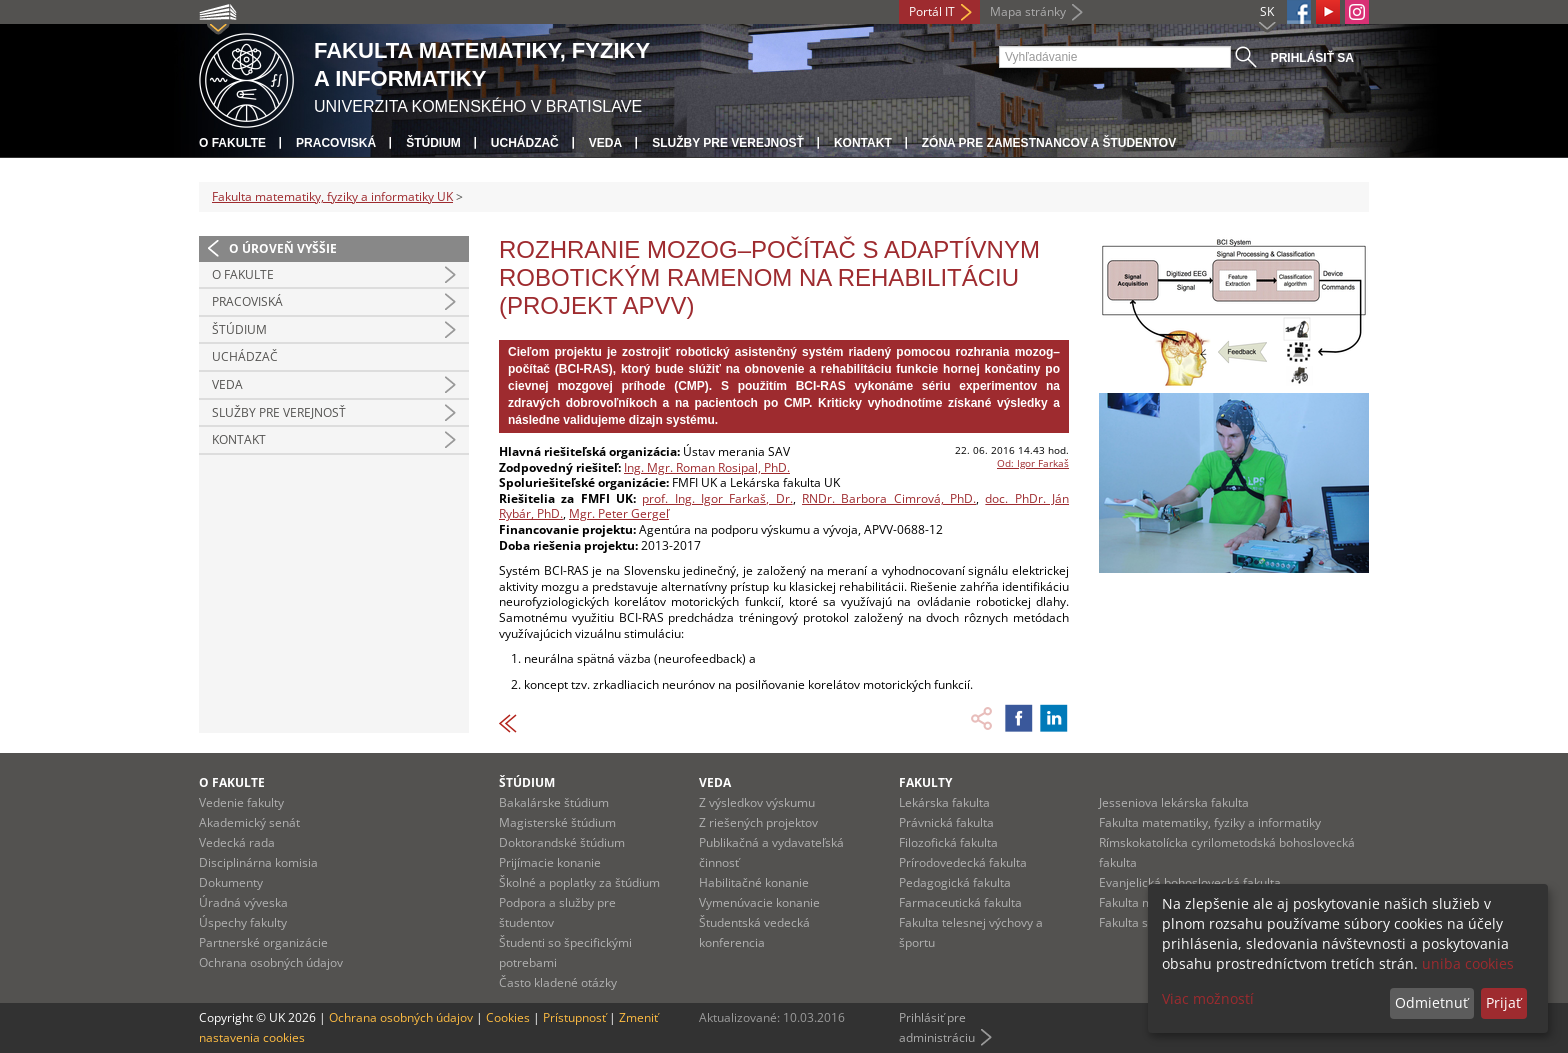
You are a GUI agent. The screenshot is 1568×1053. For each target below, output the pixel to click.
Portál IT (932, 11)
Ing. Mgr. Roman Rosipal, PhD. (707, 467)
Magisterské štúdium (557, 822)
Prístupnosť (574, 1017)
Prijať (1503, 1002)
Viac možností (1208, 998)
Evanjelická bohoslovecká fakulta (1190, 882)
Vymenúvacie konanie (759, 902)
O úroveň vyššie (283, 248)
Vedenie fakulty (241, 802)
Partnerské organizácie (263, 942)
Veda (605, 143)
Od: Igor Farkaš (1033, 463)
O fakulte (232, 143)
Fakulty (925, 782)
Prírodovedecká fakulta (963, 862)
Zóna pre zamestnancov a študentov (1049, 143)
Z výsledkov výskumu (757, 802)
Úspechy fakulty (243, 922)
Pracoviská (336, 143)
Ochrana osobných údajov (271, 962)
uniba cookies (1468, 963)
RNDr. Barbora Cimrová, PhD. (889, 498)
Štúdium (433, 143)
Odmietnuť (1431, 1002)
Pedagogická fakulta (955, 882)
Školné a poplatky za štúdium (579, 882)
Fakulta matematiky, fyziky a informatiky (1210, 822)
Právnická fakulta (946, 822)
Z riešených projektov (758, 822)
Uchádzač (525, 143)
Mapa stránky (1028, 11)
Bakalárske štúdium (554, 802)
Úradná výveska (243, 902)
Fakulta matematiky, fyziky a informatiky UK (332, 196)
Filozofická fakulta (948, 842)
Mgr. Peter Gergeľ (619, 513)
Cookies (508, 1017)
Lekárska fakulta (944, 802)
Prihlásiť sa (1312, 58)
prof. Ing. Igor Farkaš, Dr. (717, 498)
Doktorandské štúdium (562, 842)
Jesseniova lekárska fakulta (1174, 802)
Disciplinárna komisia (258, 862)
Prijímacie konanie (550, 862)
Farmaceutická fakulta (960, 902)
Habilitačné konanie (754, 882)
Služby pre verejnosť (728, 143)
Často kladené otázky (558, 982)
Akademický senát (249, 822)
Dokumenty (231, 882)
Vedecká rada (237, 842)
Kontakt (863, 143)
